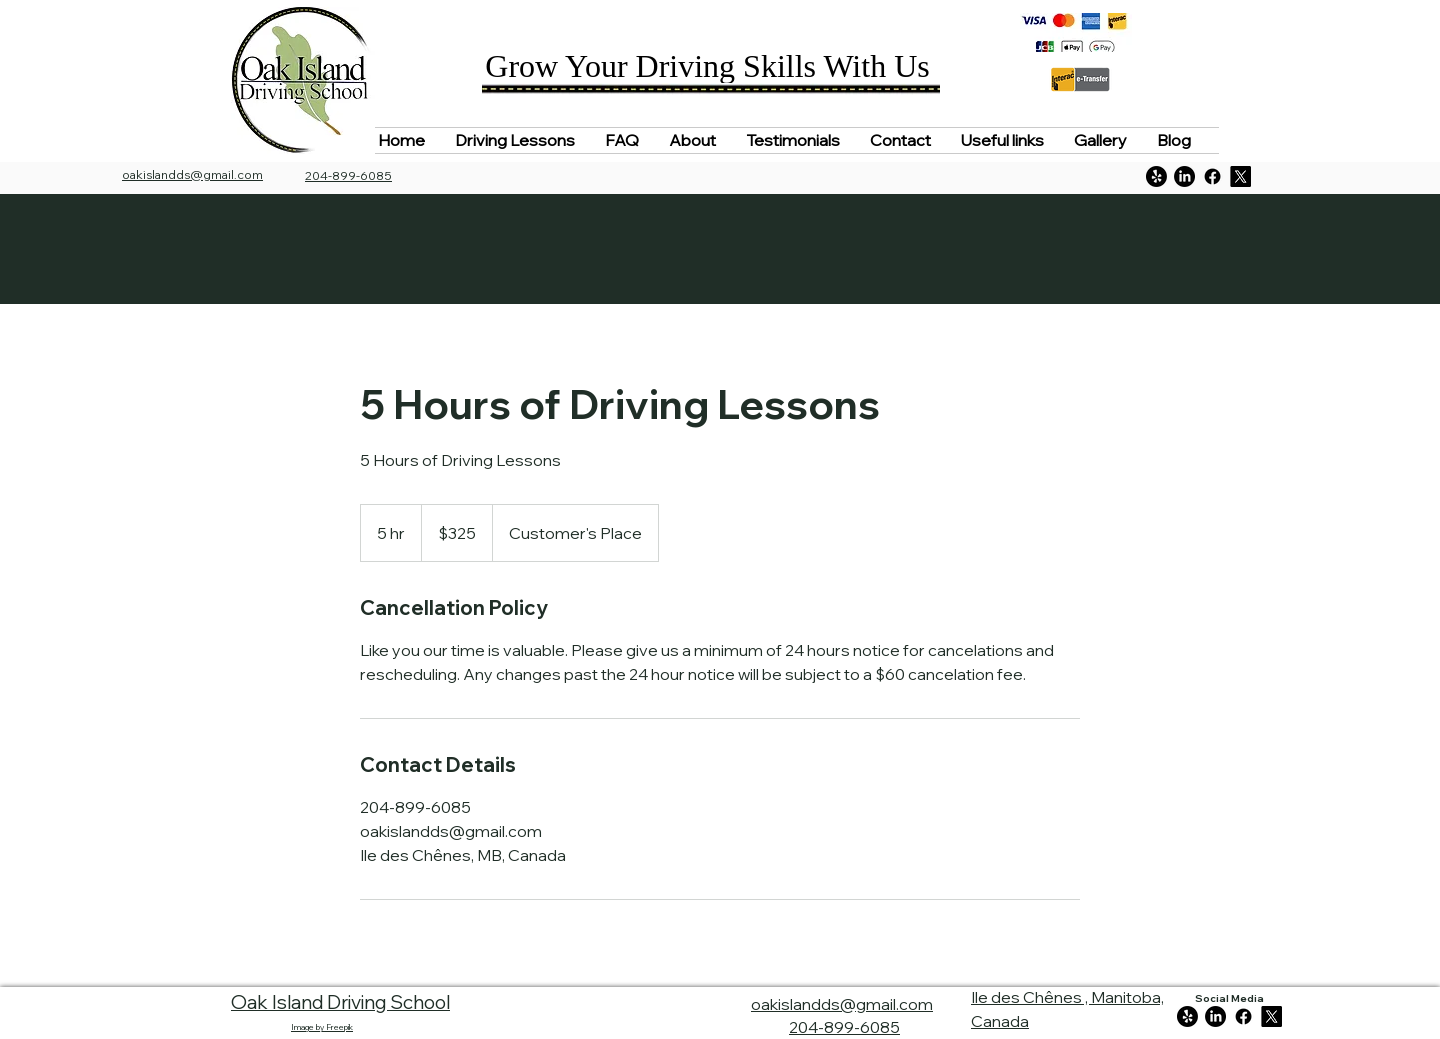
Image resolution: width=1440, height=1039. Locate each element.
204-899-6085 (844, 1027)
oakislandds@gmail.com (192, 174)
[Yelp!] (1156, 176)
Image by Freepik (322, 1027)
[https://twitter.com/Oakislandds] (1240, 176)
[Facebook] (1212, 176)
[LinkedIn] (1184, 176)
